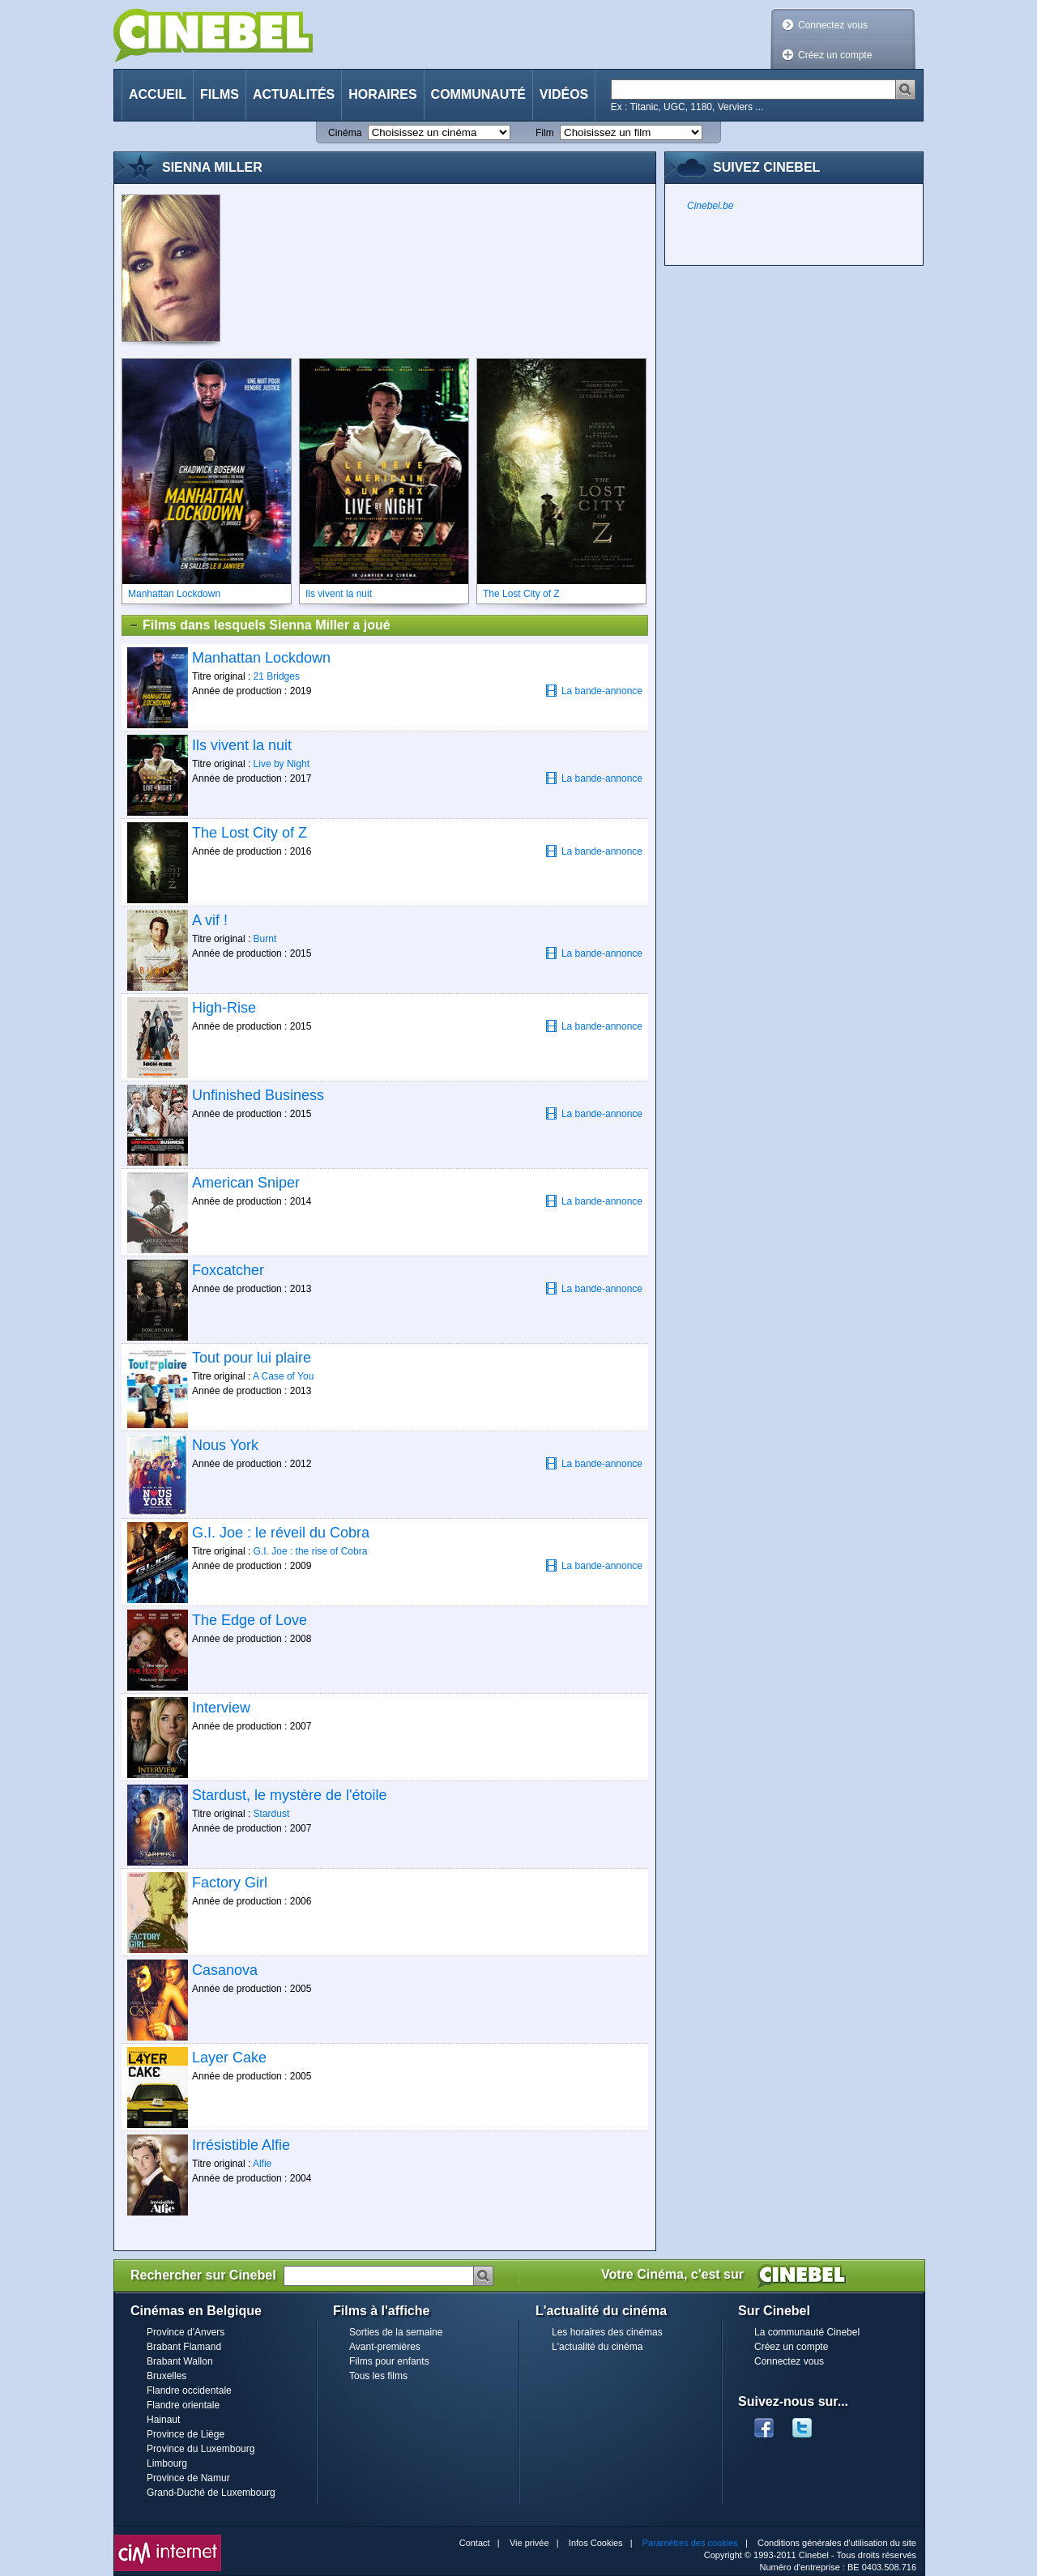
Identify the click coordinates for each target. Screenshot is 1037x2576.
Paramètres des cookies (690, 2543)
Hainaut (163, 2419)
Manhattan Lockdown (261, 658)
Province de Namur (188, 2478)
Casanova (225, 1970)
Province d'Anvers (185, 2332)
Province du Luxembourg (200, 2448)
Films (219, 94)
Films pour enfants (389, 2361)
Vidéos (564, 94)
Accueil (157, 94)
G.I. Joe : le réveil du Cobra (280, 1533)
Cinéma (344, 133)
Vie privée (529, 2543)
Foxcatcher (228, 1270)
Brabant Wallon (180, 2361)
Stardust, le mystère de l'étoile (289, 1795)
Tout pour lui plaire (251, 1358)
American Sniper (246, 1183)
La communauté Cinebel (807, 2332)
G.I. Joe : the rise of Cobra (311, 1551)
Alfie (262, 2163)
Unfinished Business (258, 1095)
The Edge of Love (249, 1620)
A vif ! (210, 920)
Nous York (225, 1445)
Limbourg (167, 2463)
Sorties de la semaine (395, 2332)
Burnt (265, 939)
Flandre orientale (183, 2405)
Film (545, 133)
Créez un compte (835, 55)
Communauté (478, 94)
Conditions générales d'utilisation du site (836, 2543)
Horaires (382, 94)
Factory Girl (229, 1882)
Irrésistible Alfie (241, 2145)
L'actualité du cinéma (597, 2346)
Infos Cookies (596, 2543)
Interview (221, 1708)
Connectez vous (833, 25)
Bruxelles (166, 2376)
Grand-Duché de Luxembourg (211, 2492)
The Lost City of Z (249, 833)
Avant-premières (384, 2346)
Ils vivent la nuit (242, 745)
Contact (474, 2543)
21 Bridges (277, 676)
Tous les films (378, 2376)
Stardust (272, 1813)
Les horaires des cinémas (607, 2332)
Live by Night (281, 764)
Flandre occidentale (189, 2390)
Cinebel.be (710, 205)
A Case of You (283, 1376)
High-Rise (224, 1008)
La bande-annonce (593, 691)
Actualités (294, 94)
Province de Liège (185, 2434)
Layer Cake (229, 2057)
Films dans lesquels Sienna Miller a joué (259, 625)
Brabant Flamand (184, 2346)
